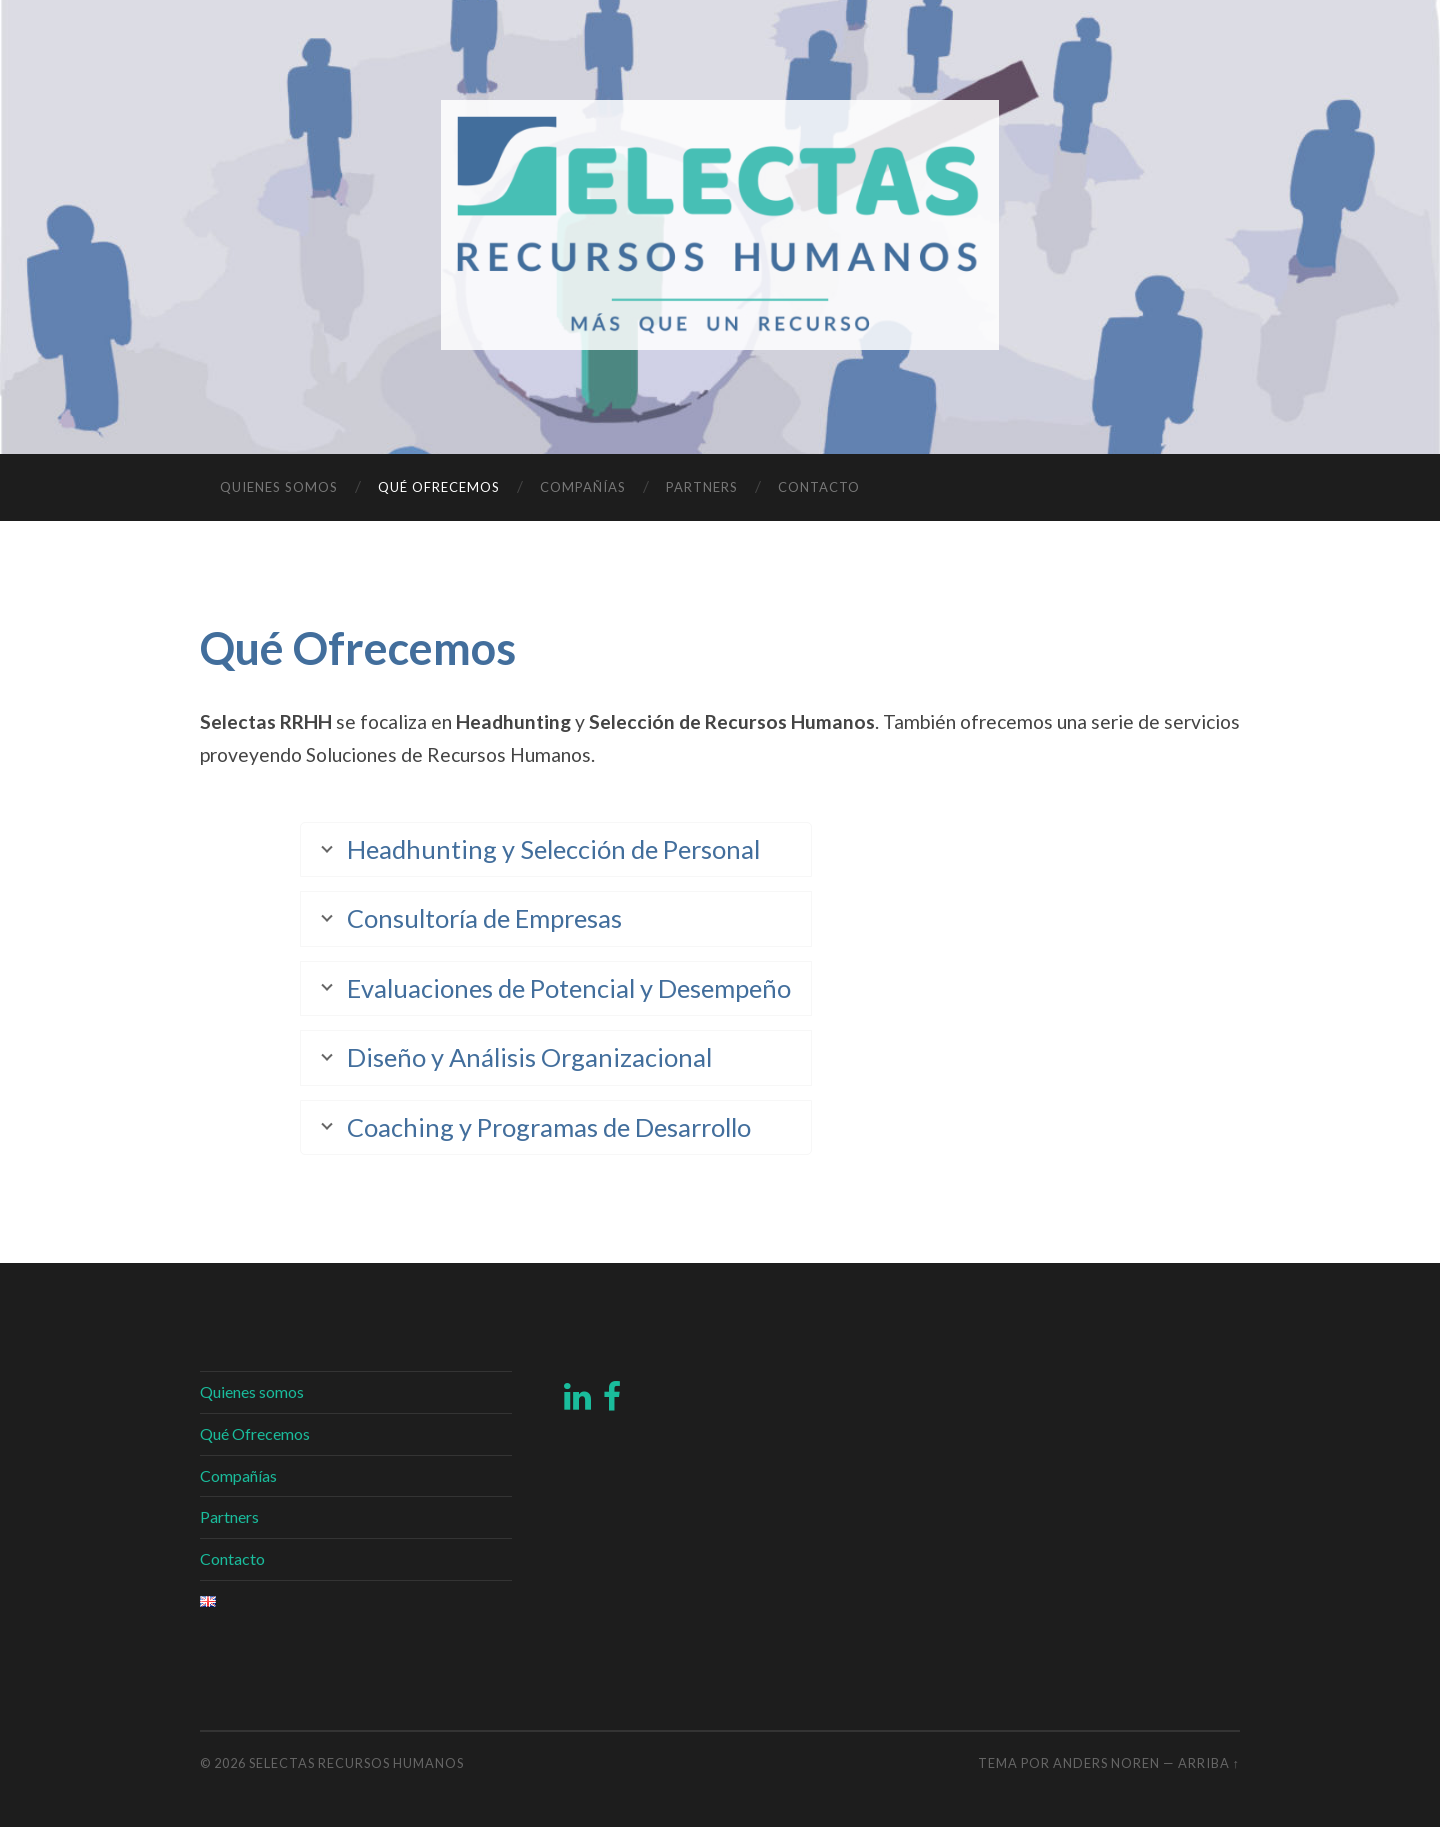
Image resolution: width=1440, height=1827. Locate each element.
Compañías (583, 487)
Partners (702, 487)
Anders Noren (1106, 1763)
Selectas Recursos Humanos (356, 1763)
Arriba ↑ (1209, 1763)
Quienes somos (279, 487)
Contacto (819, 487)
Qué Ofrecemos (439, 487)
